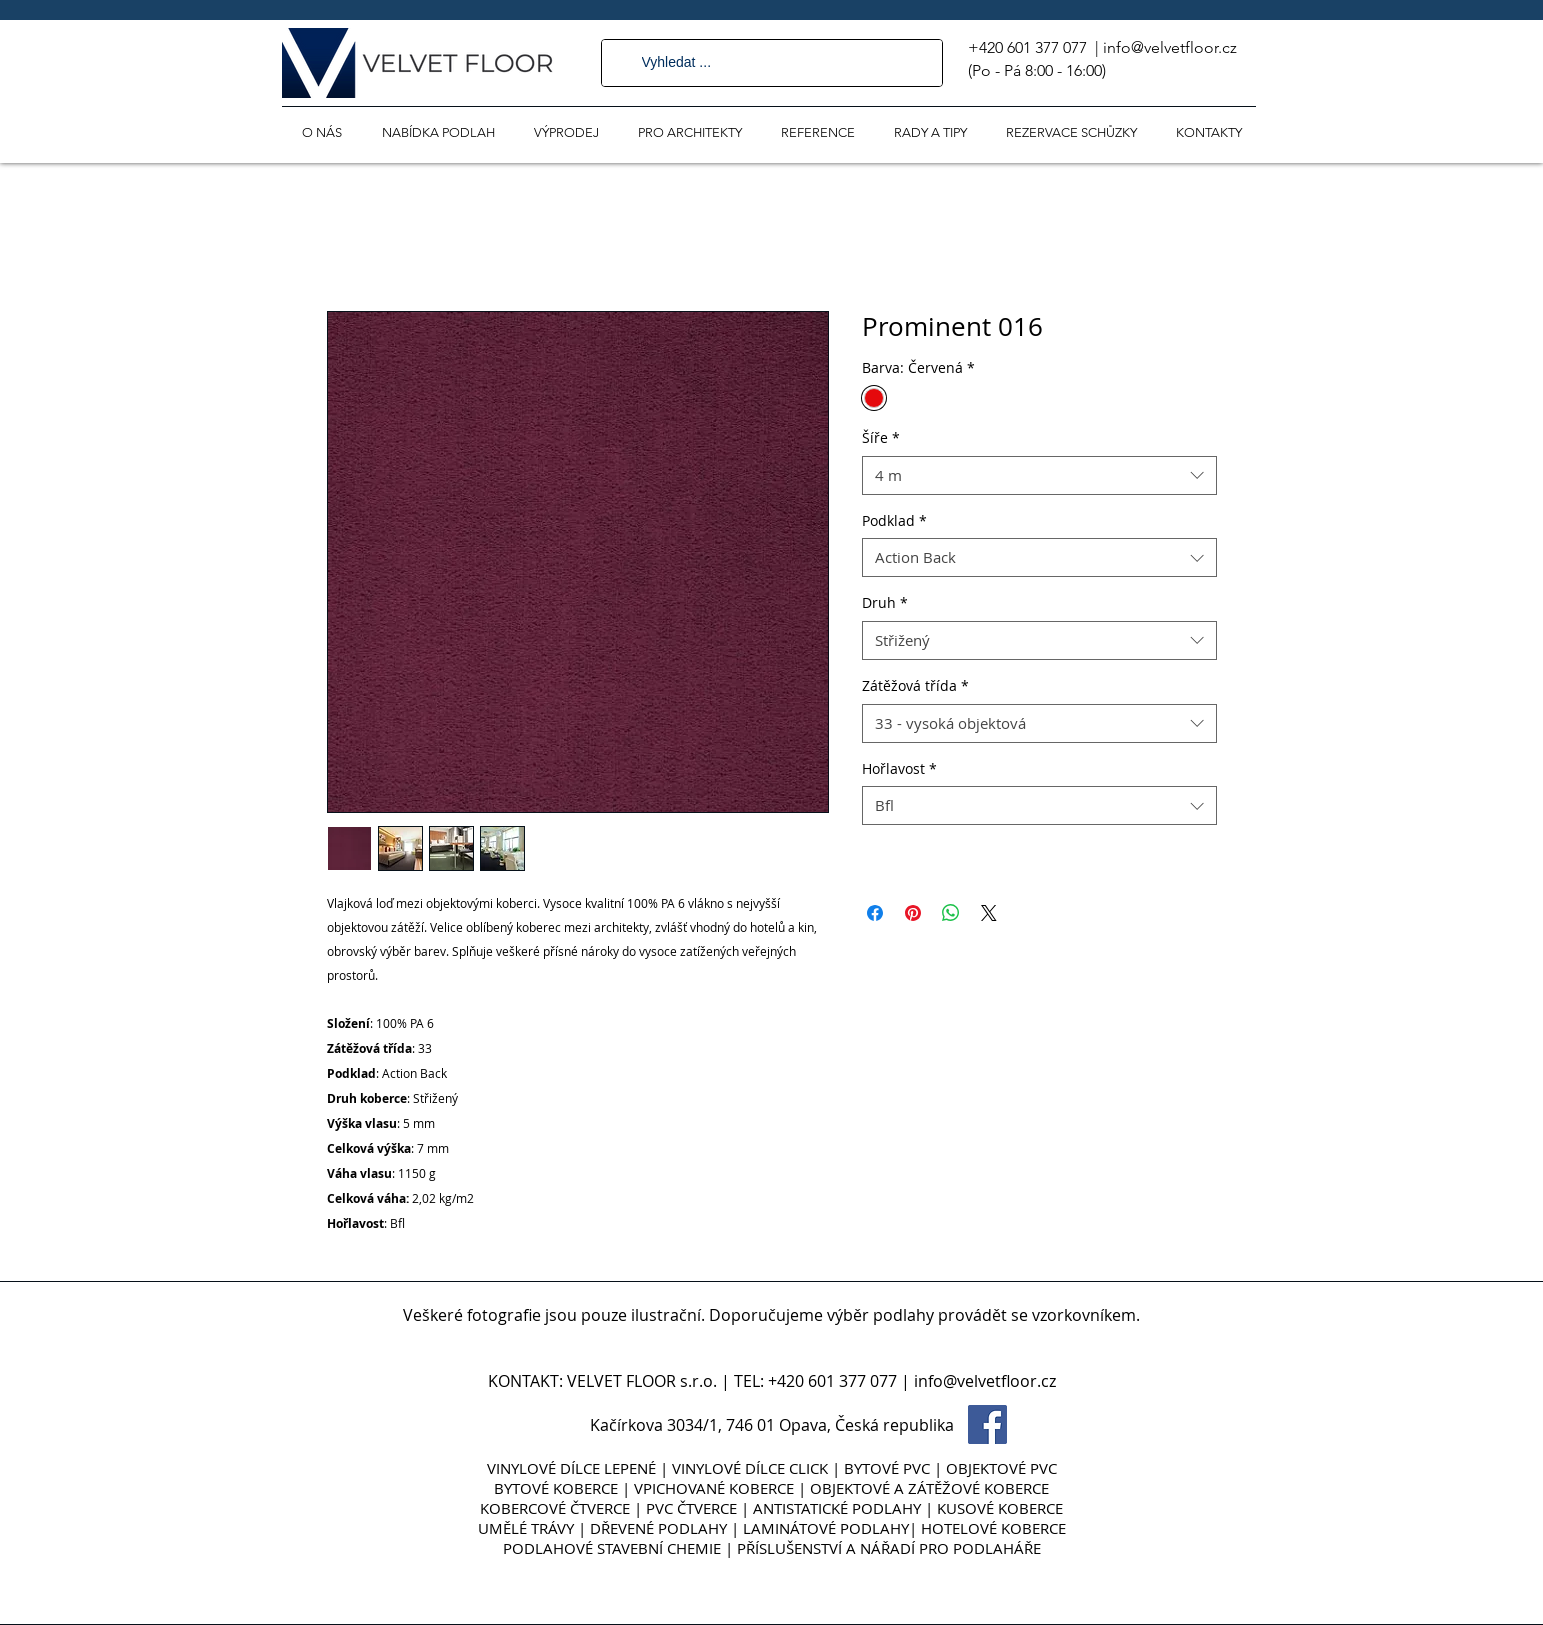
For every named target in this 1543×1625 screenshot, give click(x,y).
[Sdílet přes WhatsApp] (951, 913)
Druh (885, 602)
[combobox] (1039, 475)
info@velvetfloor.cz (1170, 47)
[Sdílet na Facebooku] (875, 913)
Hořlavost (899, 768)
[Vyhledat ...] (771, 63)
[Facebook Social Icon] (987, 1424)
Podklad (894, 520)
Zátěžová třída (915, 685)
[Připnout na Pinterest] (913, 913)
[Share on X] (989, 913)
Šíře (881, 437)
